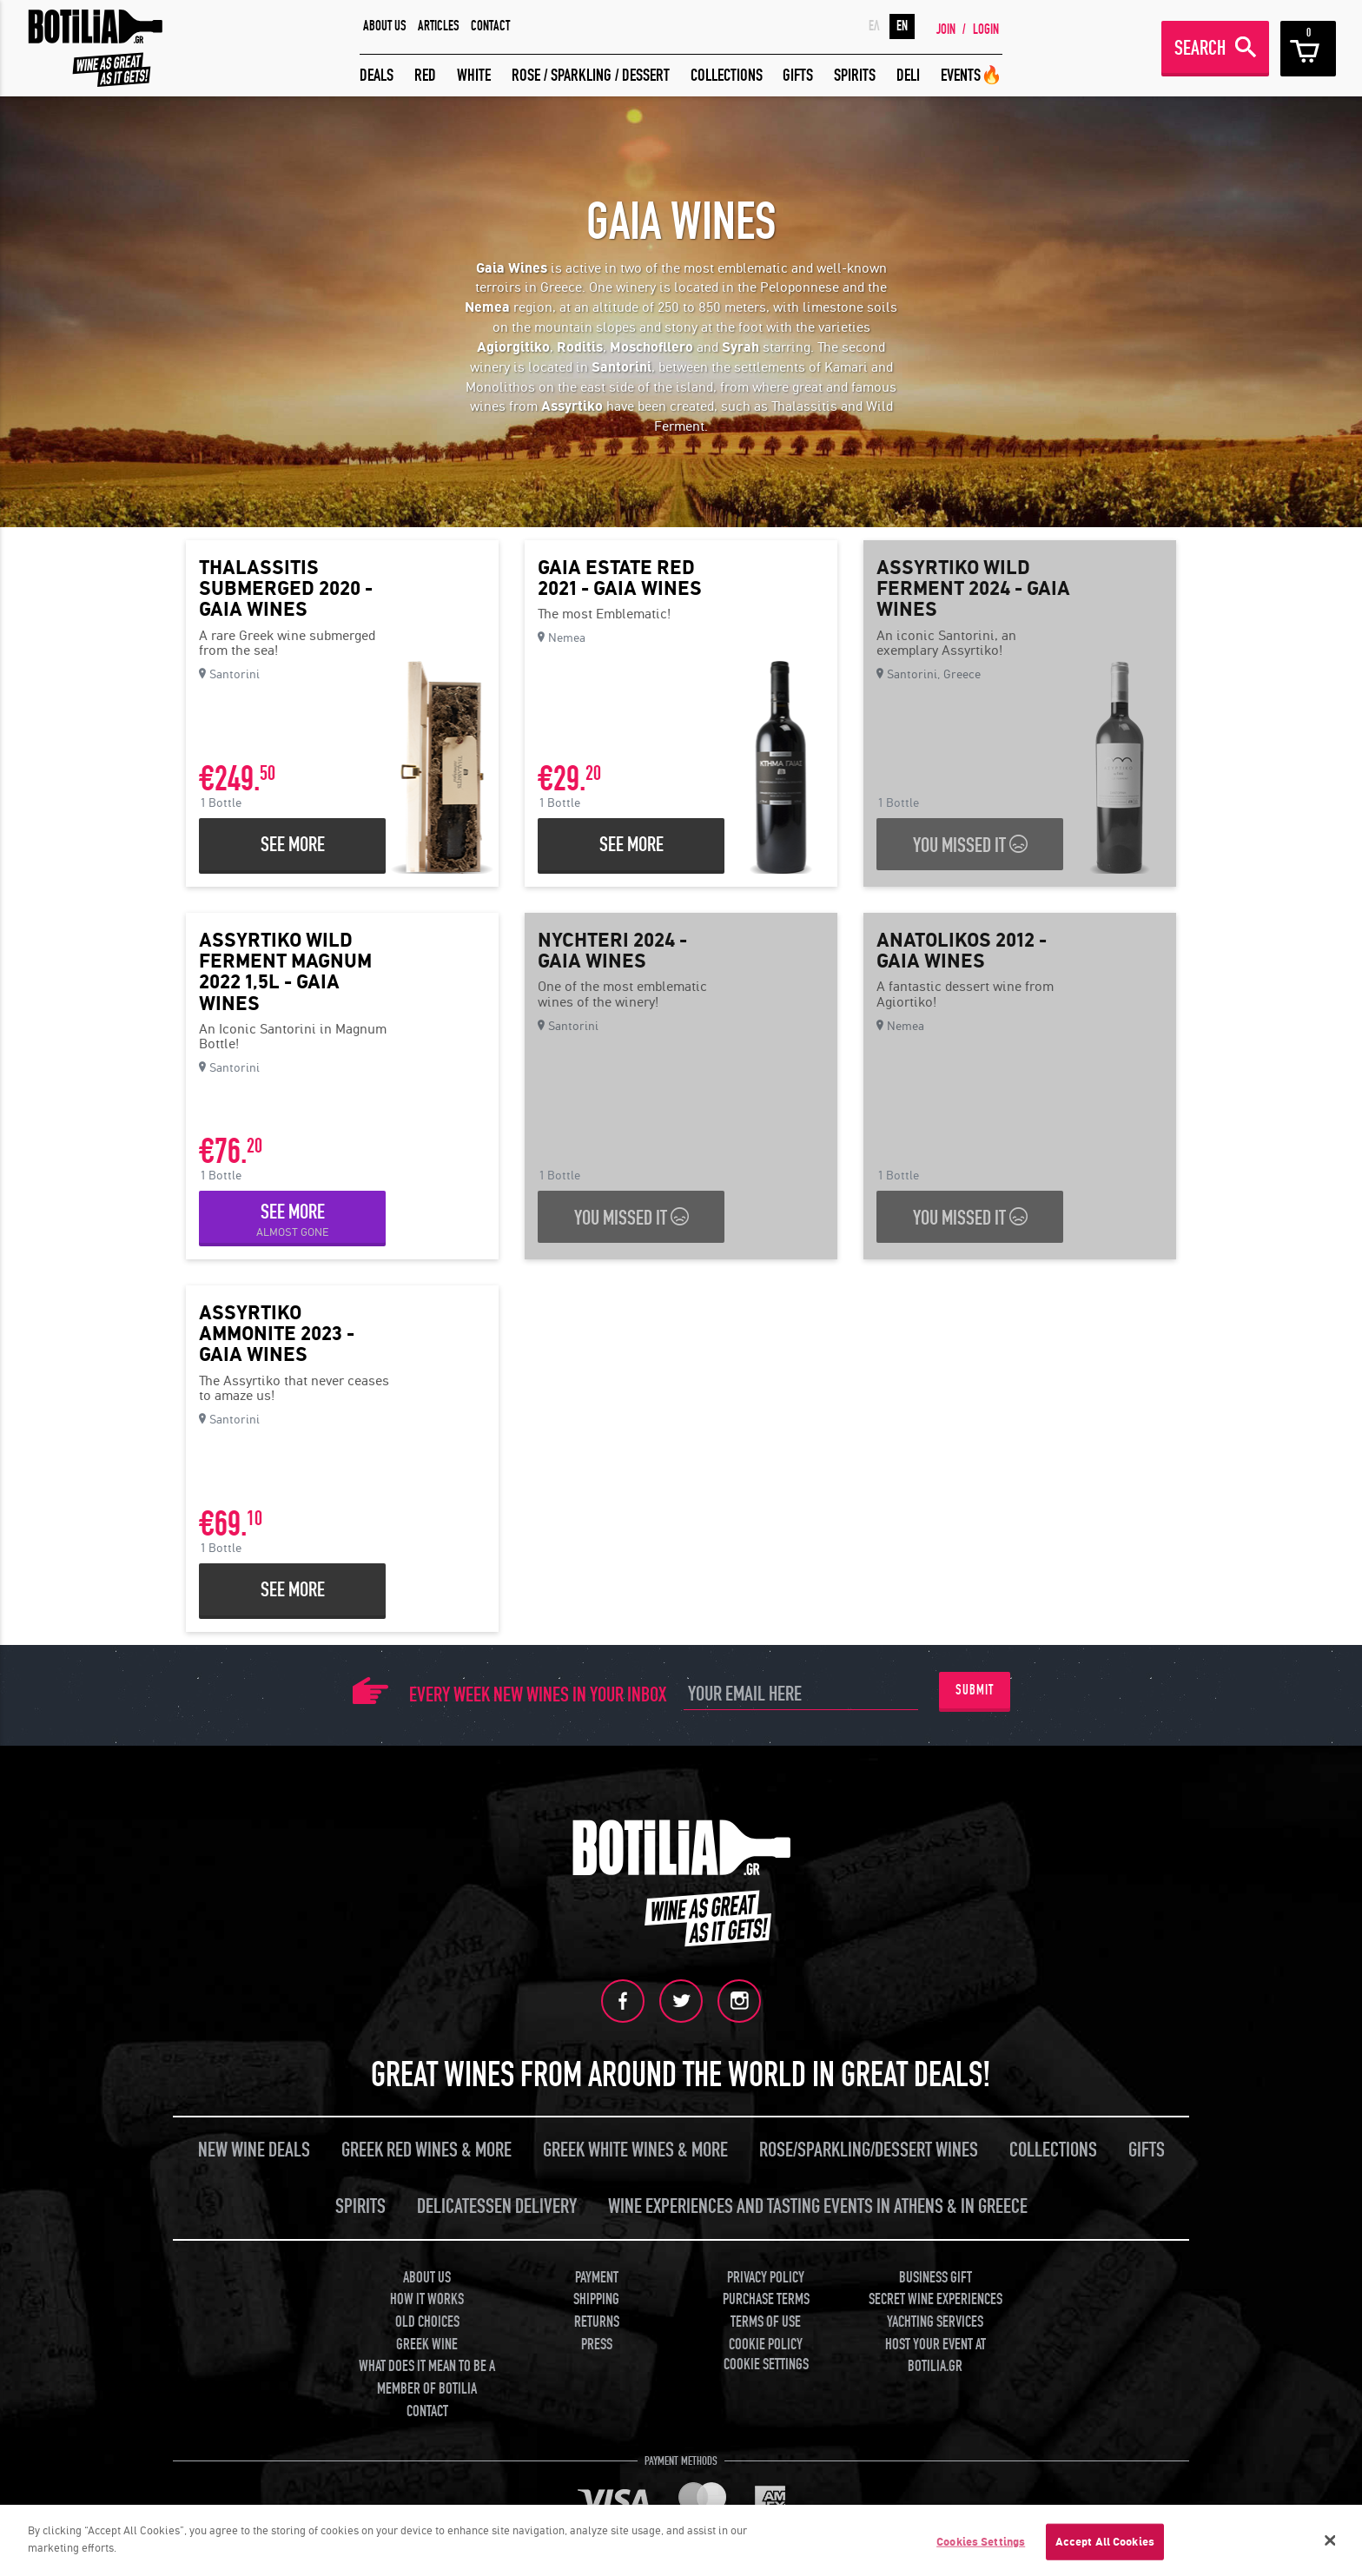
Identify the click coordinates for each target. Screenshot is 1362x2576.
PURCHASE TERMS (766, 2299)
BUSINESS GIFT (935, 2278)
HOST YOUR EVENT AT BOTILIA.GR (935, 2355)
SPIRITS (855, 75)
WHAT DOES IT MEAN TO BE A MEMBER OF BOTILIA (427, 2377)
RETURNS (596, 2322)
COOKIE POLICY (766, 2344)
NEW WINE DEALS (254, 2150)
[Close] (1331, 2545)
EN (902, 26)
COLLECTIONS (727, 75)
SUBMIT (974, 1690)
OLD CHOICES (427, 2322)
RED (425, 75)
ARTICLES (439, 26)
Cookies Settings (980, 2546)
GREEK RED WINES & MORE (426, 2150)
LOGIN (986, 29)
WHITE (474, 75)
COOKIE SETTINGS (766, 2364)
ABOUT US (385, 26)
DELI (908, 75)
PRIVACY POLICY (765, 2278)
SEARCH (1200, 48)
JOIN (945, 29)
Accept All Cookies (1104, 2546)
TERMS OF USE (766, 2322)
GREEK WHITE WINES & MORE (635, 2150)
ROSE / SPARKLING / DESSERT (591, 75)
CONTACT (490, 26)
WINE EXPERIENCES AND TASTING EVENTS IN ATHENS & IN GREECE (818, 2206)
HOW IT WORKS (427, 2299)
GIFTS (798, 75)
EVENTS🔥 (971, 75)
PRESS (596, 2344)
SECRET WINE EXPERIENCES (935, 2299)
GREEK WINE (427, 2344)
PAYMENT (596, 2278)
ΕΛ (874, 26)
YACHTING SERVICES (935, 2322)
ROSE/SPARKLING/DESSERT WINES (868, 2150)
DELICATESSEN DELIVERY (497, 2206)
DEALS (376, 75)
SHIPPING (596, 2299)
